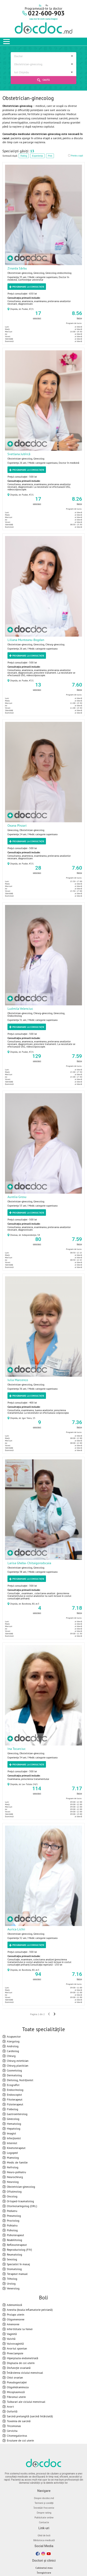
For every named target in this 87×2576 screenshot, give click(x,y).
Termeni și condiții (43, 2502)
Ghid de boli (44, 2535)
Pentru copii (75, 155)
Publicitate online (44, 2517)
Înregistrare (44, 2572)
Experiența (37, 156)
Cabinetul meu (44, 2567)
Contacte (44, 2522)
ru (47, 5)
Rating (23, 156)
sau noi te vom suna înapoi (43, 19)
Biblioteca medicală (44, 2540)
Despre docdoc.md (44, 2498)
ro (40, 5)
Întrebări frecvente (44, 2507)
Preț (50, 156)
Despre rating (44, 2512)
